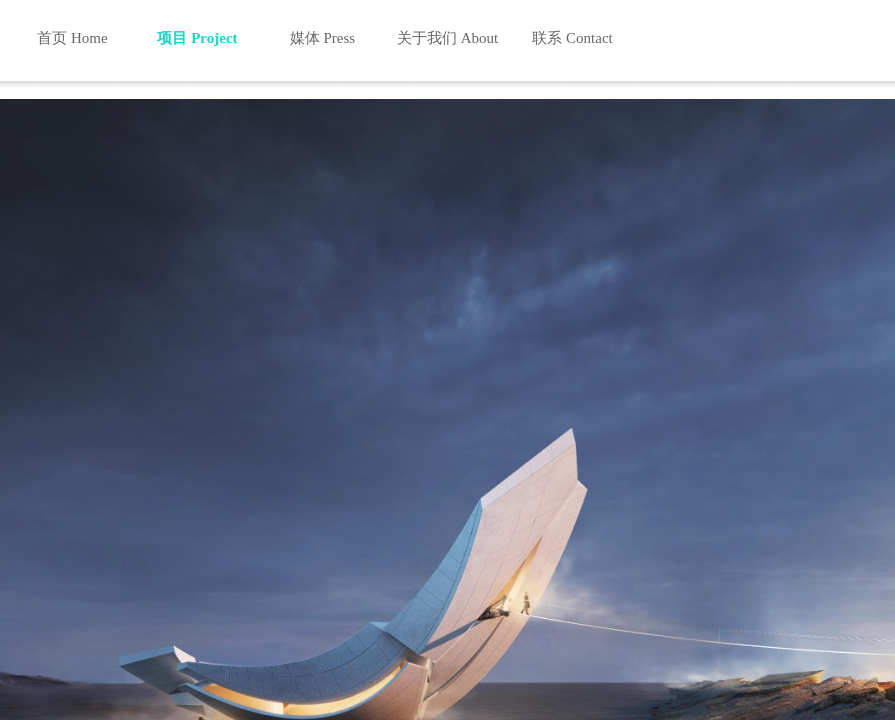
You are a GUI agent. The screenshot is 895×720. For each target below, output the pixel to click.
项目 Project (197, 38)
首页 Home (72, 38)
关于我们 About (447, 38)
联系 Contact (572, 38)
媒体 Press (322, 38)
